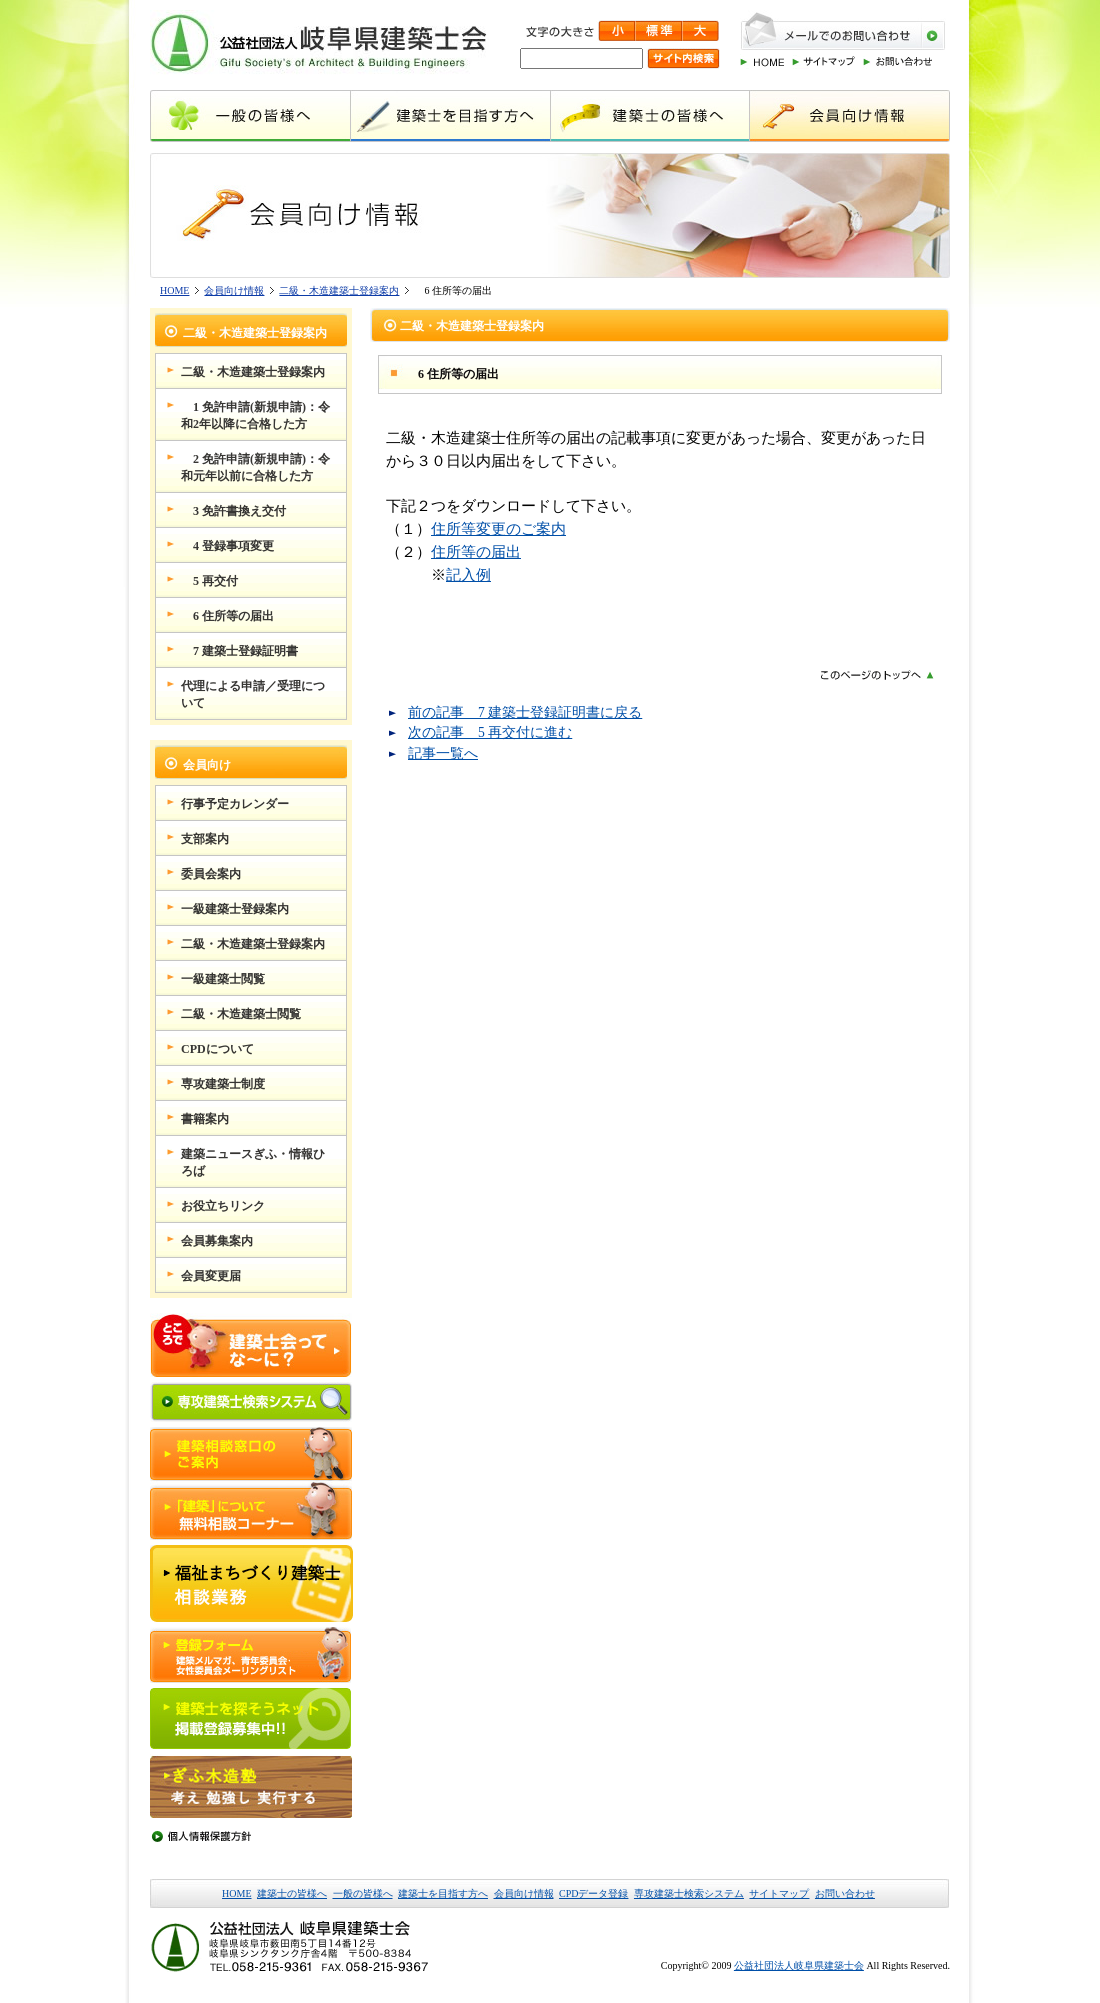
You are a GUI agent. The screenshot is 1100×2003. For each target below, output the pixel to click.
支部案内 (205, 839)
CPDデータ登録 (593, 1893)
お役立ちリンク (223, 1206)
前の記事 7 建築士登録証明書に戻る (525, 712)
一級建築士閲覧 (223, 979)
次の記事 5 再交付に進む (490, 732)
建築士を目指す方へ (443, 1893)
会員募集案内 (217, 1241)
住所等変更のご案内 (498, 528)
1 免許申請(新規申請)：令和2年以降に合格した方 (255, 415)
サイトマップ (779, 1893)
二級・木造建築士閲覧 (241, 1014)
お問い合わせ (845, 1893)
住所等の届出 (476, 551)
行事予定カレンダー (235, 804)
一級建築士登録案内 (235, 909)
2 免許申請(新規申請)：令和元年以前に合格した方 (255, 467)
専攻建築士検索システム (689, 1893)
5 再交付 (209, 581)
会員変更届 (211, 1276)
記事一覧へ (443, 753)
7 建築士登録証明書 (239, 651)
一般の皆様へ (363, 1893)
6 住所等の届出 (227, 616)
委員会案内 (211, 874)
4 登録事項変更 (227, 546)
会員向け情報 (234, 290)
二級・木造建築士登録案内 (339, 290)
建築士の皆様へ (292, 1893)
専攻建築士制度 (223, 1084)
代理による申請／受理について (253, 694)
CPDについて (217, 1049)
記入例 (468, 574)
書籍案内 (205, 1119)
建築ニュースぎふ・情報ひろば (253, 1162)
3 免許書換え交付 (233, 511)
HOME (174, 290)
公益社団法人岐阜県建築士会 (799, 1965)
